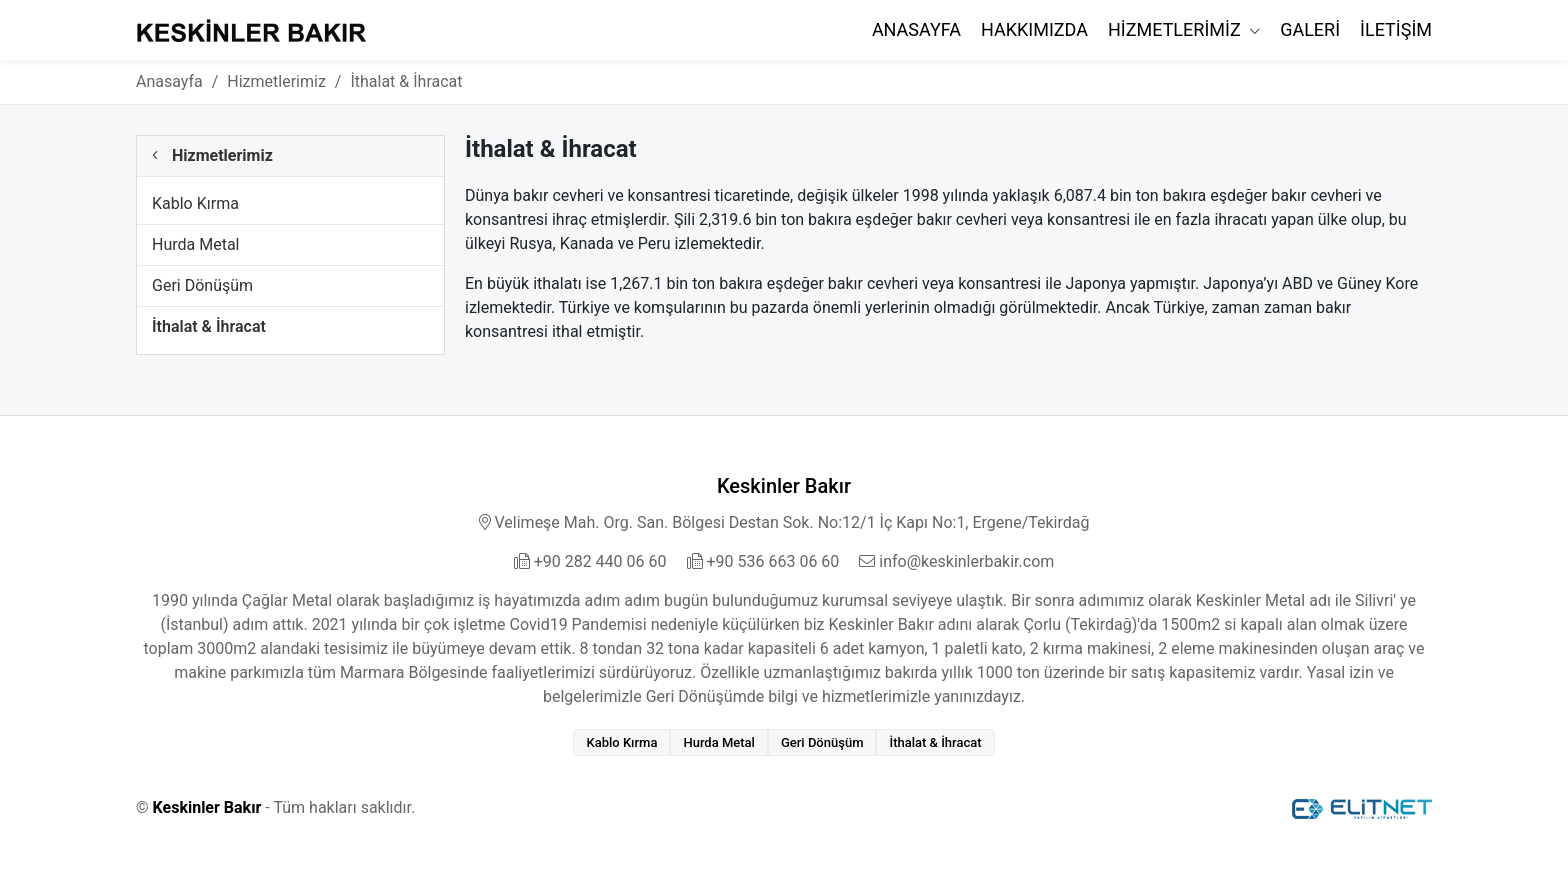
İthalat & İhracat (209, 326)
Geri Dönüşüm (202, 285)
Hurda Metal (195, 244)
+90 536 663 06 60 (763, 561)
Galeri (1310, 29)
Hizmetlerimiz (1176, 29)
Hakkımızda (1034, 29)
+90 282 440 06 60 (590, 561)
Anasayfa (916, 29)
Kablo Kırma (195, 203)
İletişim (1396, 29)
